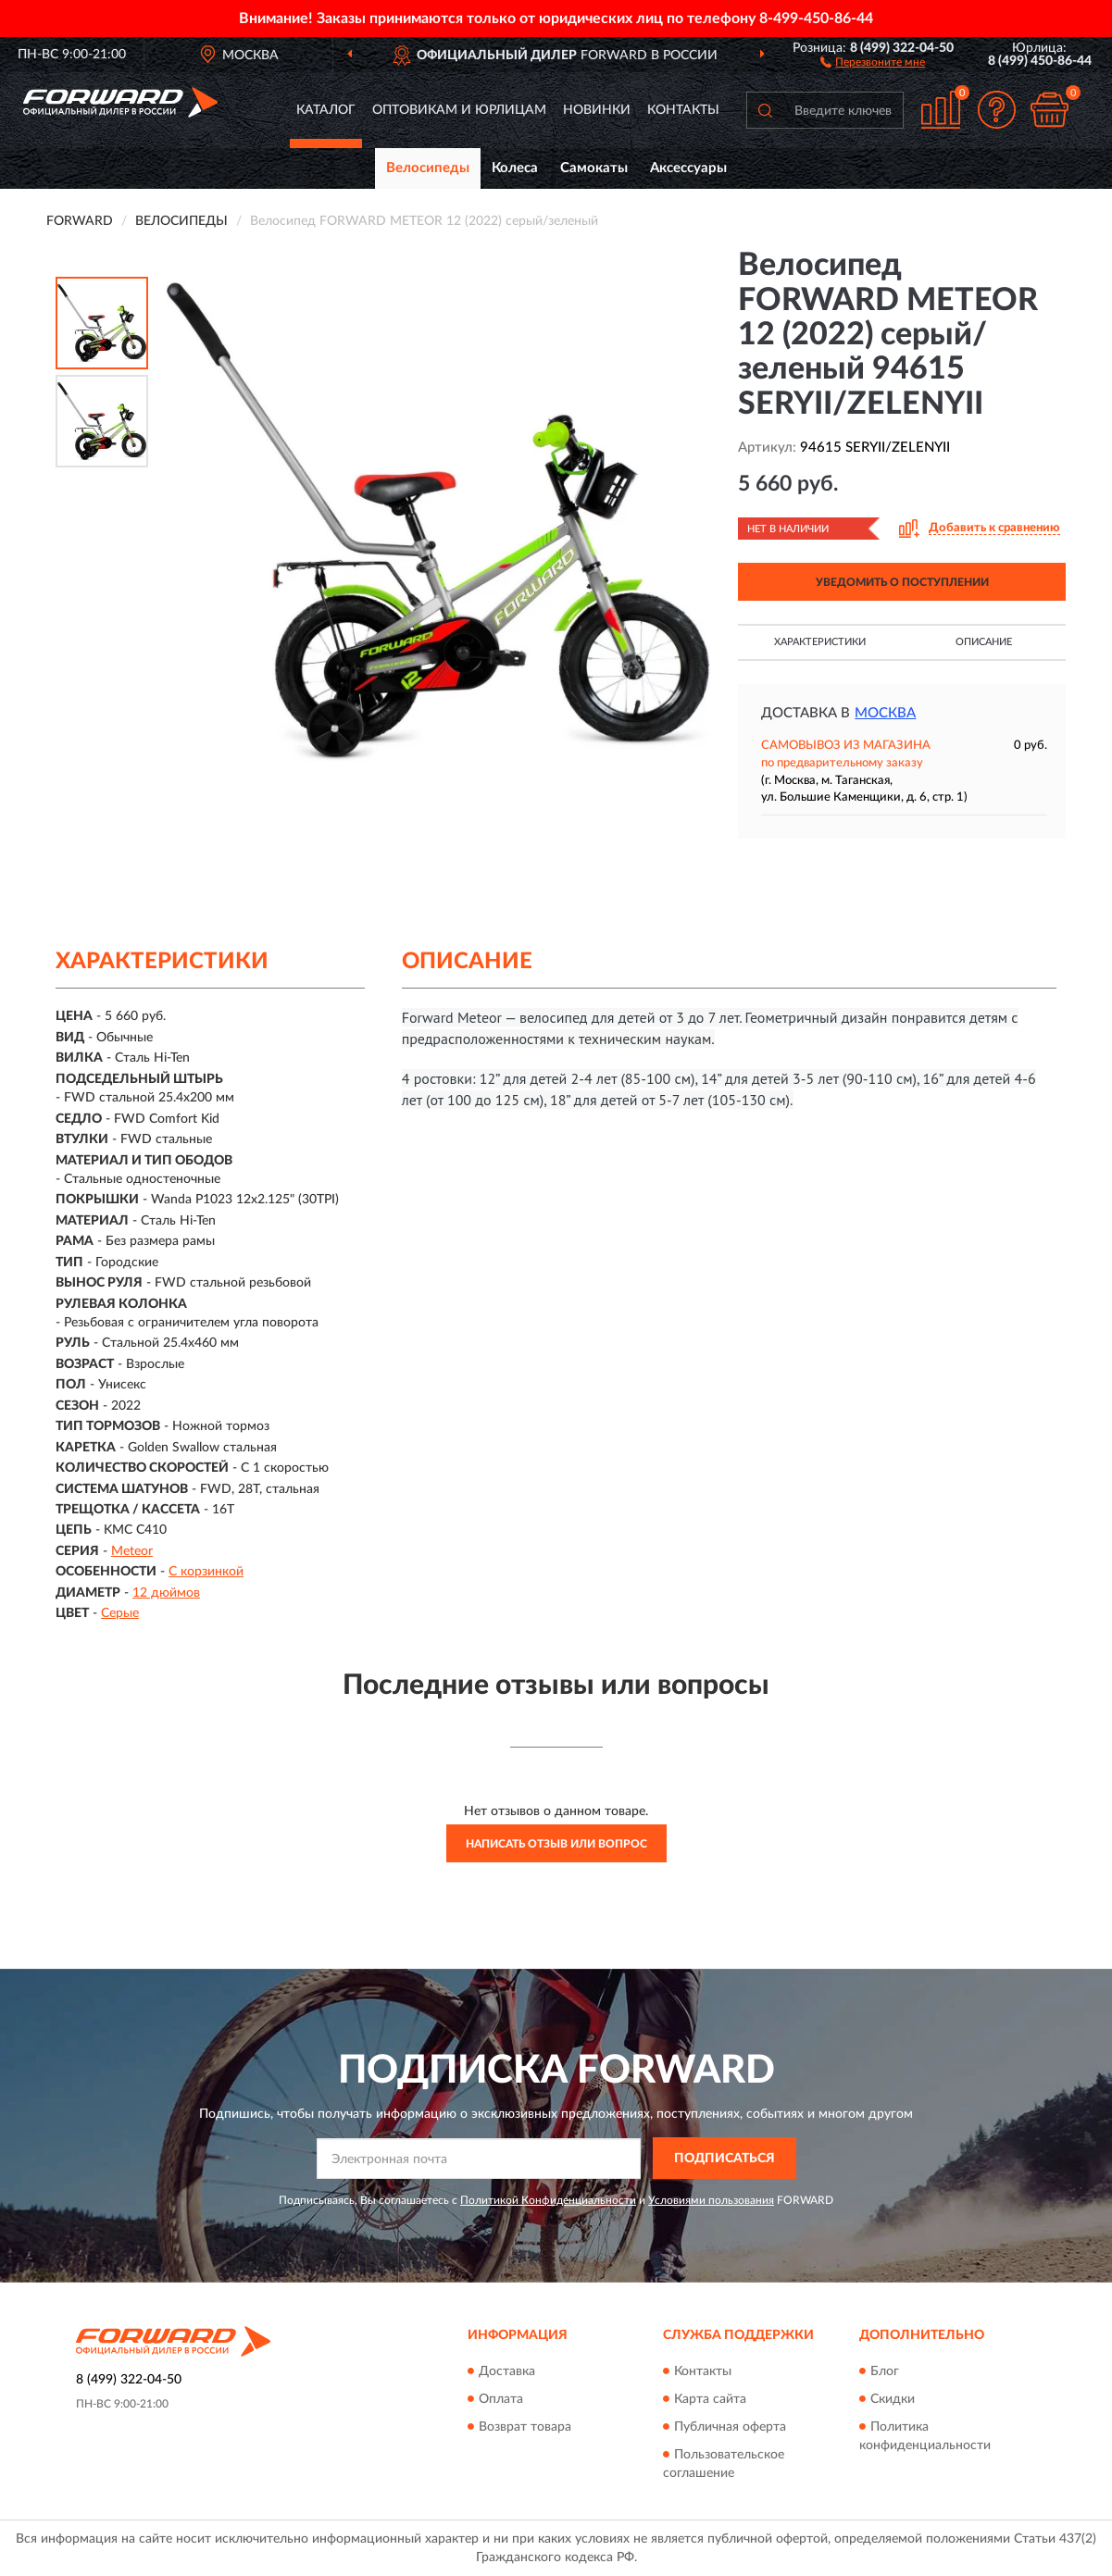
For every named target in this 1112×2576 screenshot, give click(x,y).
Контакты (683, 110)
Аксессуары (688, 168)
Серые (120, 1613)
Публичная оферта (730, 2426)
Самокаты (594, 168)
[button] (872, 61)
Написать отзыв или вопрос (556, 1843)
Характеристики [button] (820, 642)
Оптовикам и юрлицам (459, 110)
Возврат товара (525, 2426)
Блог (884, 2371)
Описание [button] (984, 642)
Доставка (507, 2371)
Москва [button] (885, 713)
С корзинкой (206, 1571)
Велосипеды (427, 168)
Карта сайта (710, 2399)
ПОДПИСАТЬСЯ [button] (724, 2158)
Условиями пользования (711, 2200)
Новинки (597, 110)
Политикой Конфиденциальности (548, 2200)
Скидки (892, 2399)
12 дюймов (166, 1593)
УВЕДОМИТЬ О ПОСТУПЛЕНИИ (902, 582)
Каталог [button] (326, 110)
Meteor (132, 1551)
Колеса (515, 168)
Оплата (501, 2399)
